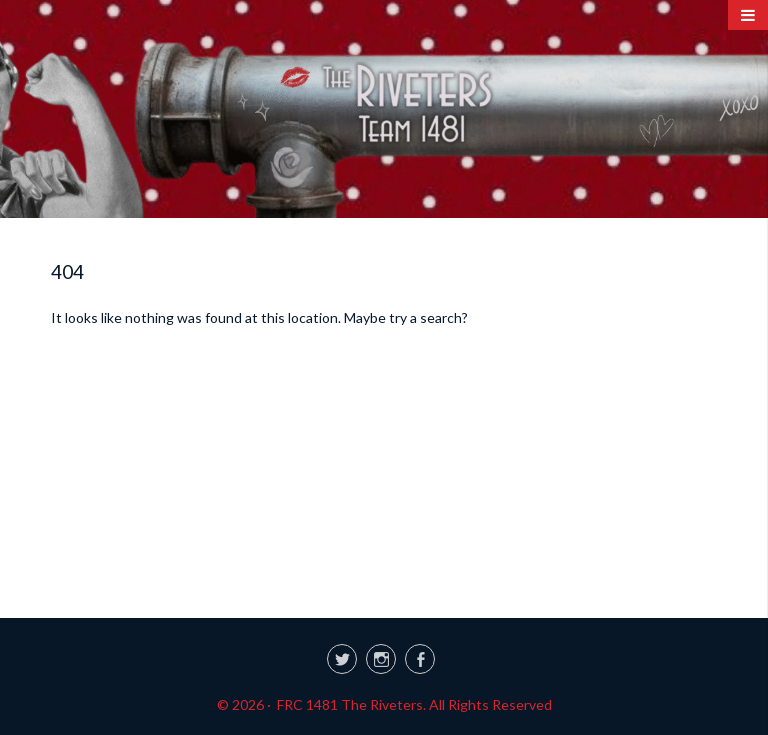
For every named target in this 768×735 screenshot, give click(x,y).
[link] (384, 656)
